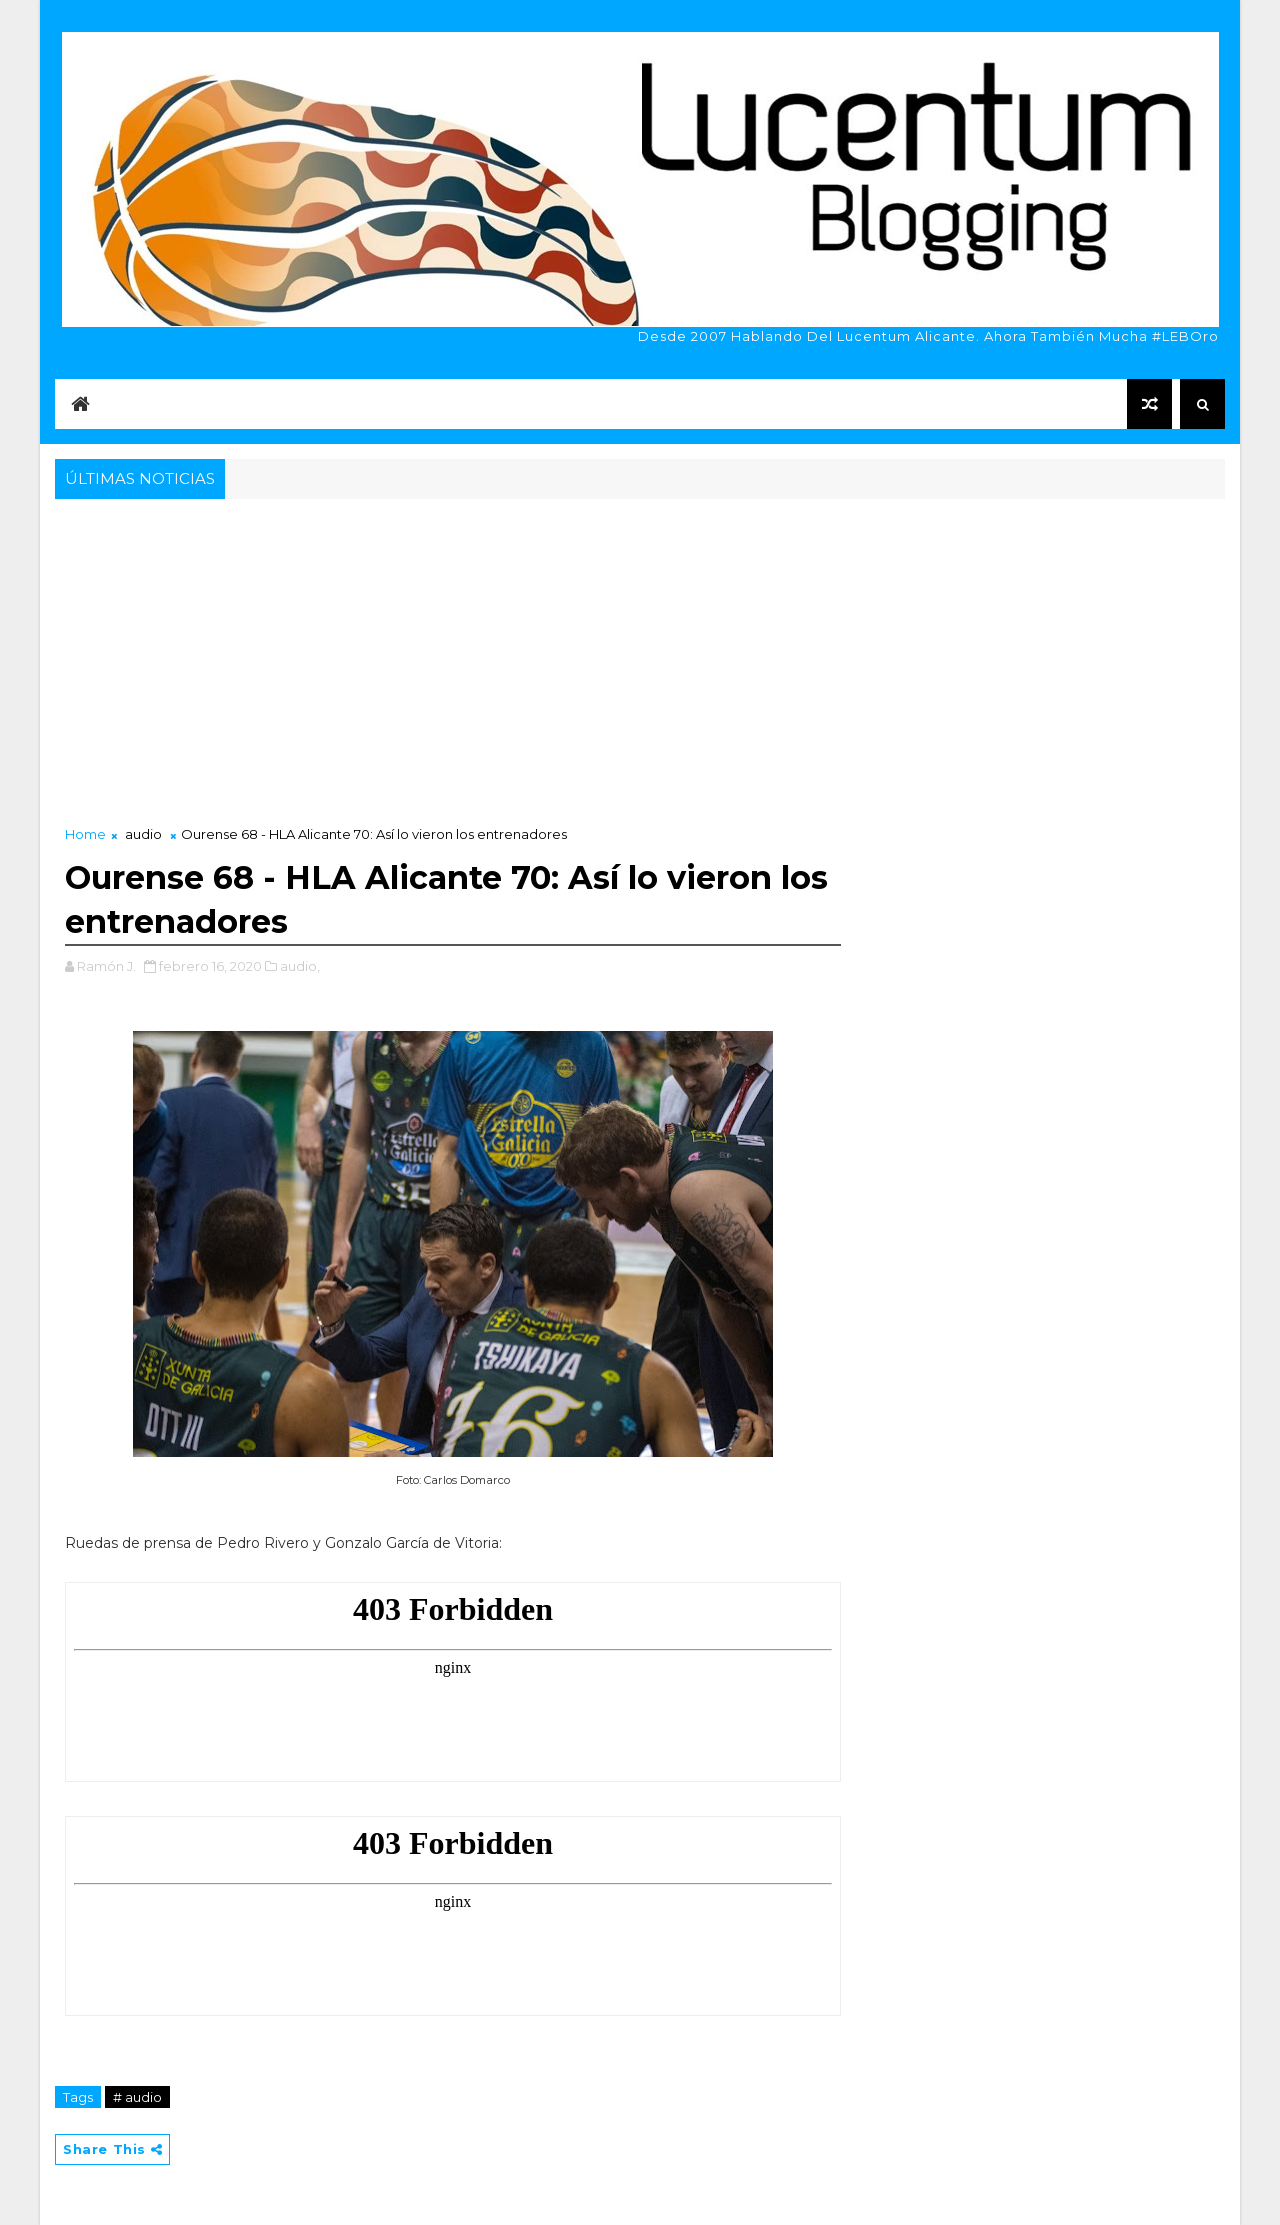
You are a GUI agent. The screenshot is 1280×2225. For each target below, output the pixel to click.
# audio (137, 2097)
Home (85, 834)
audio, (300, 966)
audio (143, 834)
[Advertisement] (640, 654)
